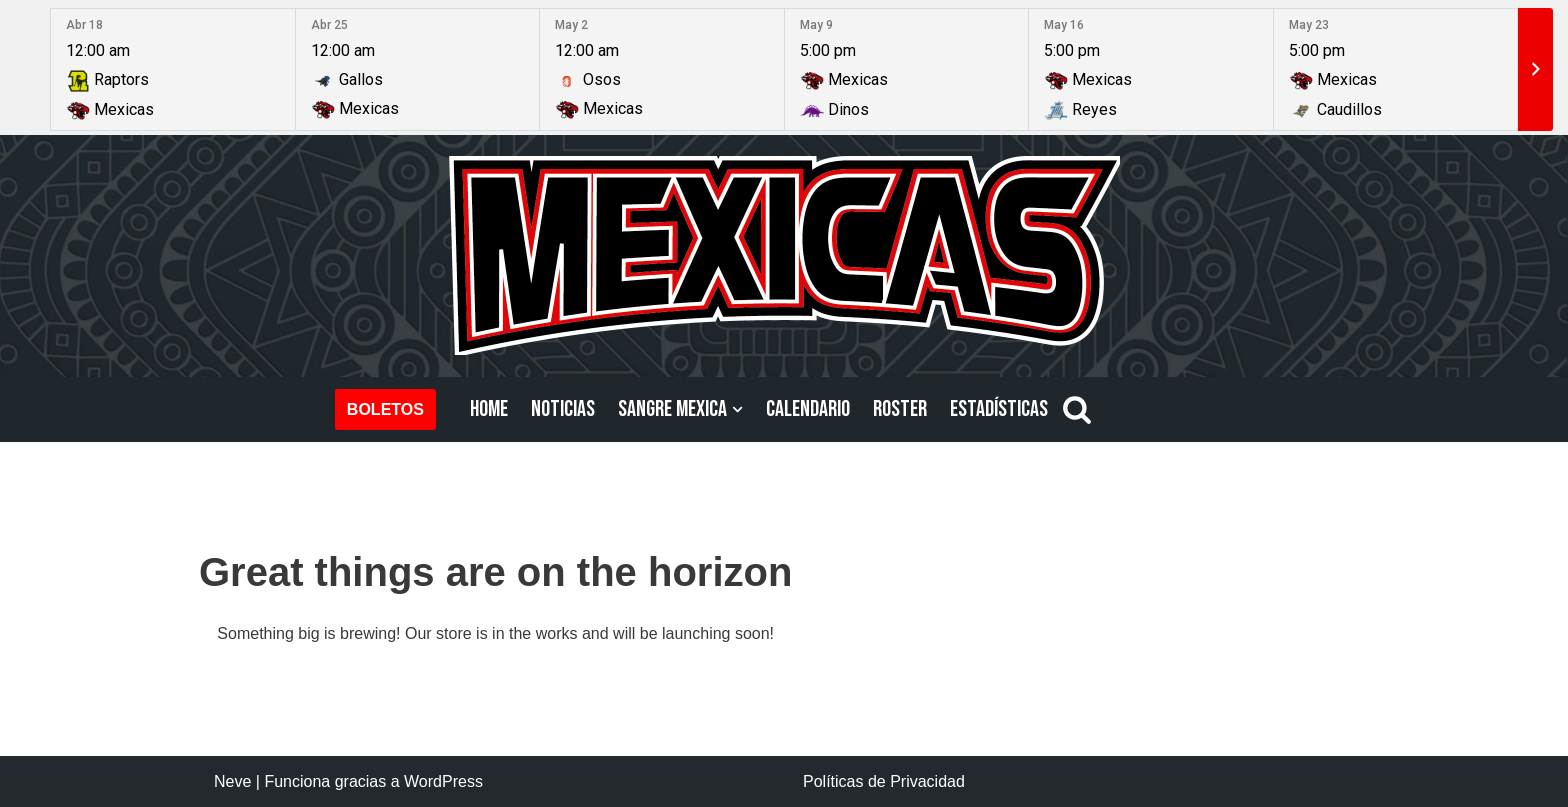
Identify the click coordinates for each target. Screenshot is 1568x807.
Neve (232, 781)
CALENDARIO (808, 409)
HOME (489, 409)
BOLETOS (385, 409)
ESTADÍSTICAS (999, 409)
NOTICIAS (563, 409)
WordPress (443, 781)
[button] (737, 409)
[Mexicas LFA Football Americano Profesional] (784, 255)
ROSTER (900, 409)
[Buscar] (1077, 409)
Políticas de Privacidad (884, 781)
